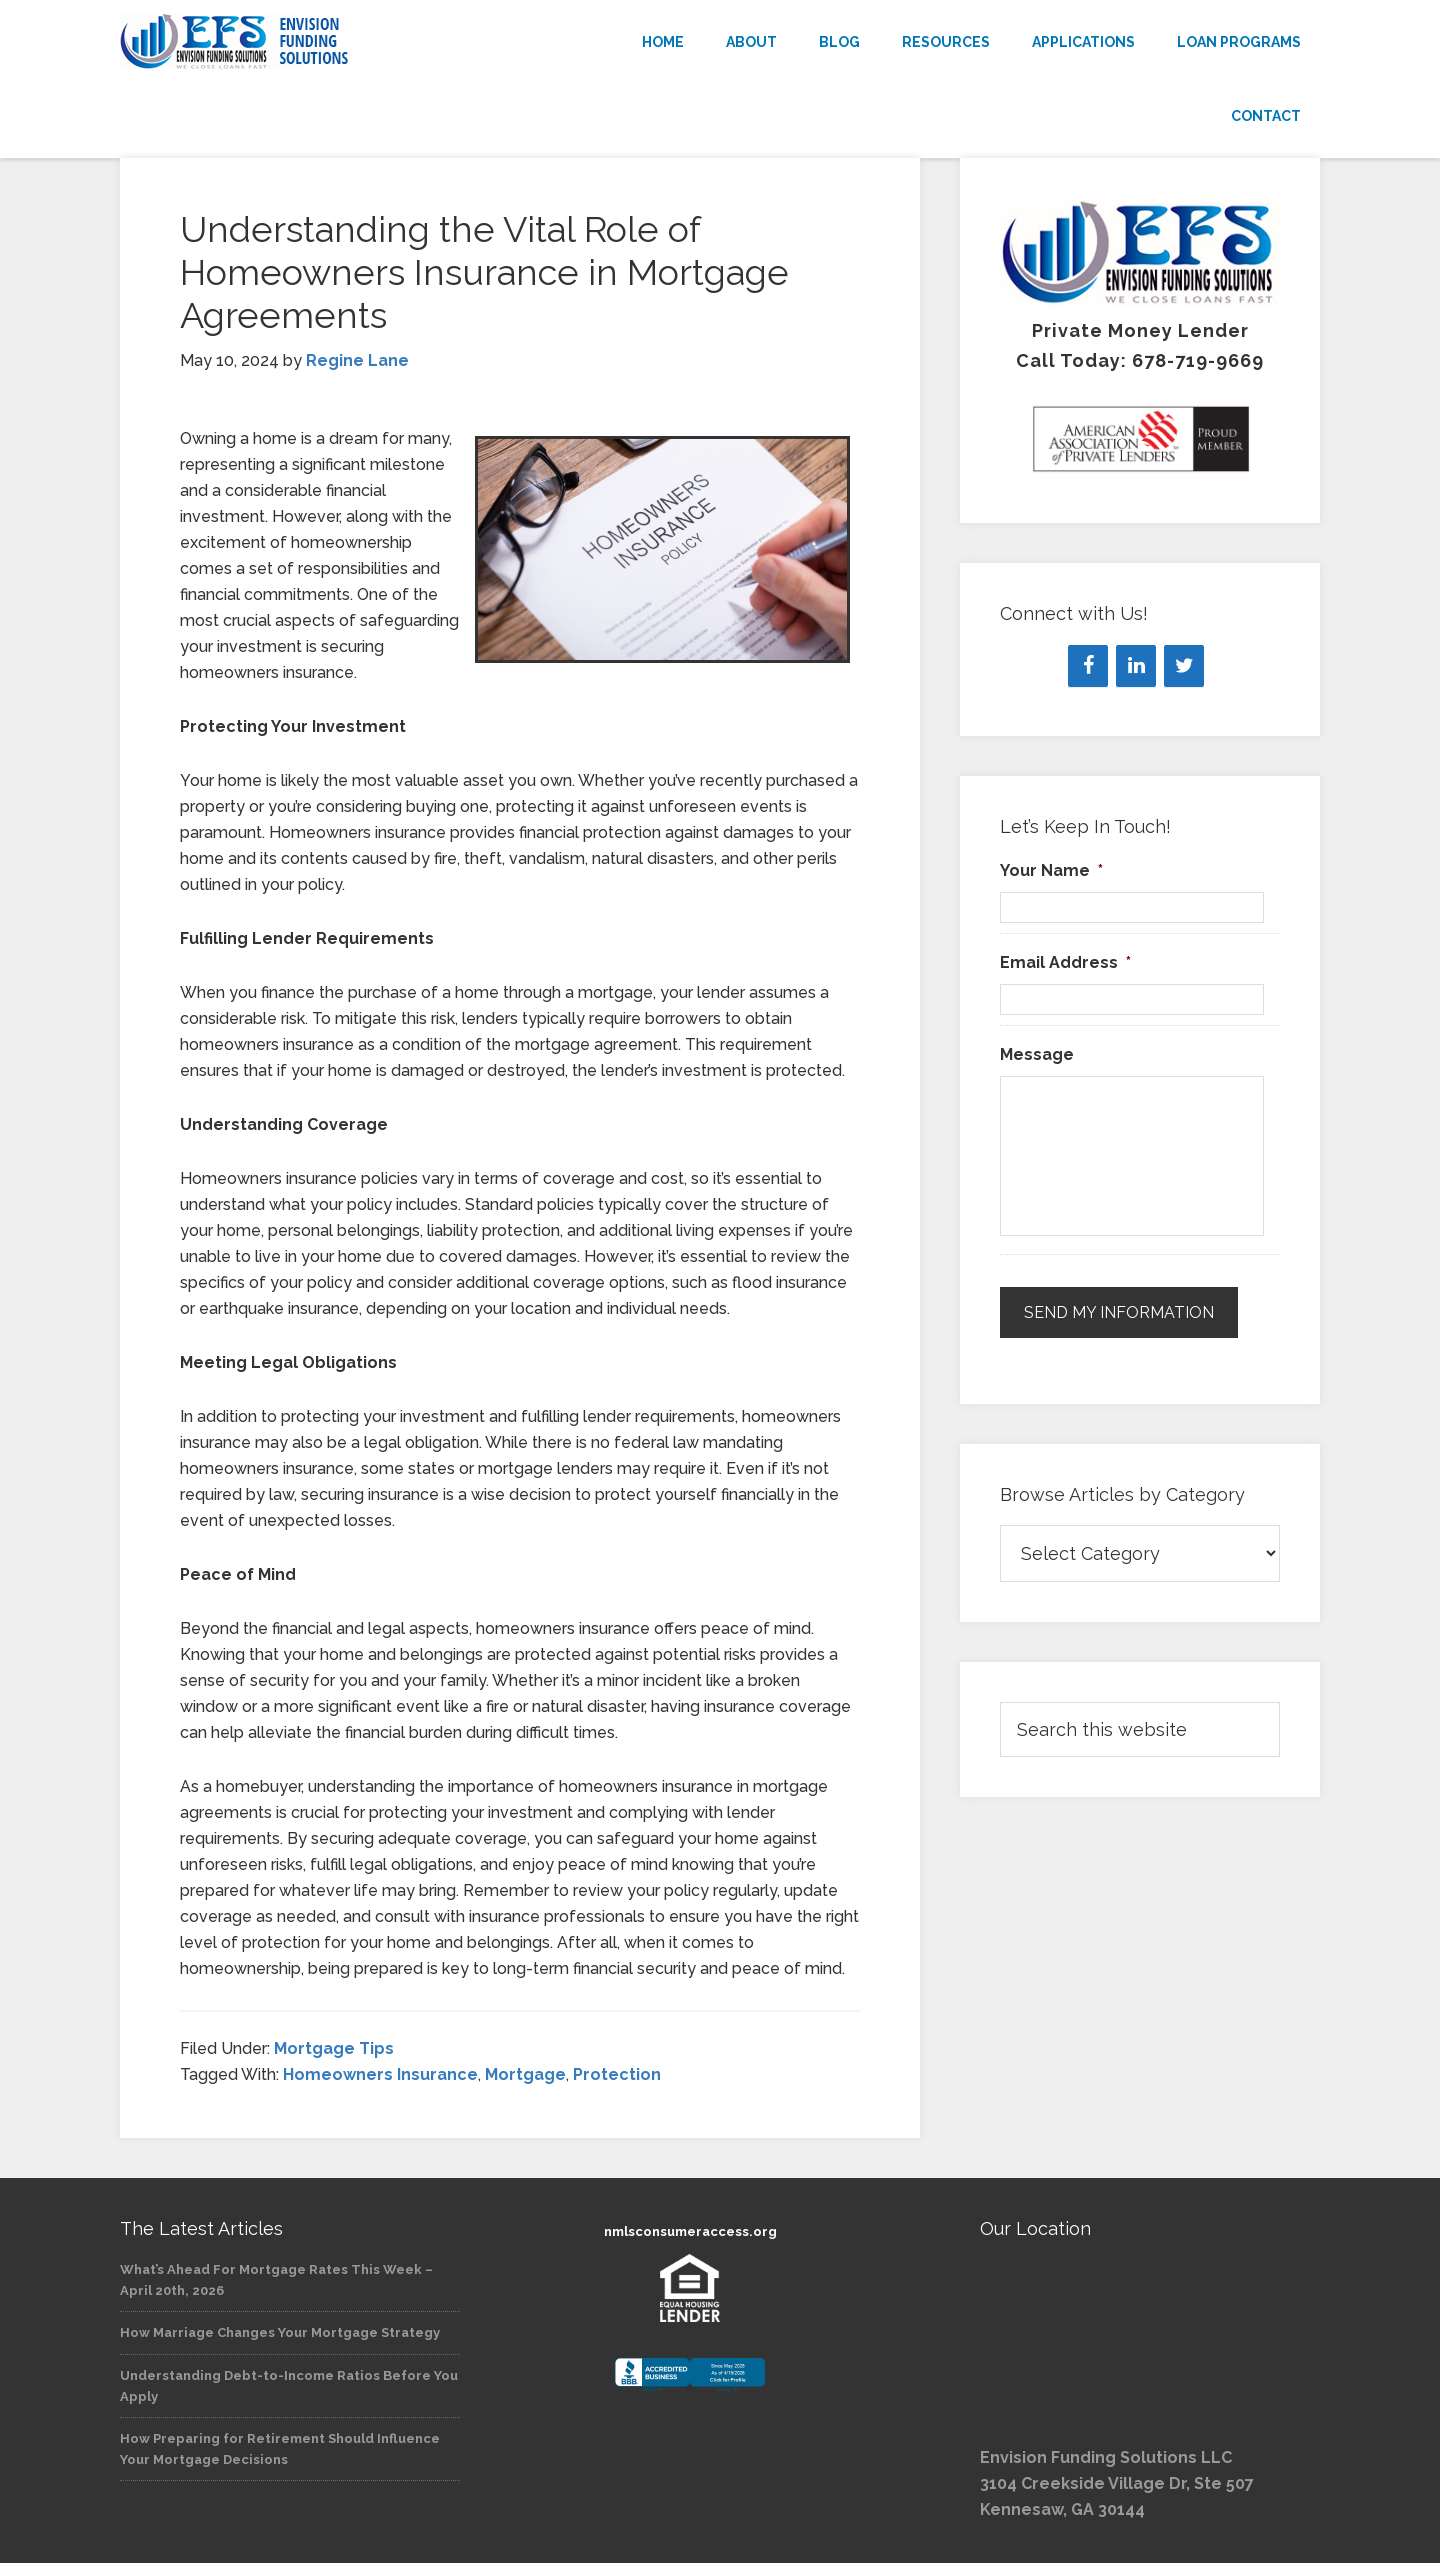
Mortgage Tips (334, 2048)
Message (1037, 1054)
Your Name (1051, 870)
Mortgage (525, 2074)
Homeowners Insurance (380, 2074)
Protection (617, 2074)
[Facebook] (1088, 666)
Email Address (1065, 962)
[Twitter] (1184, 666)
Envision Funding (300, 42)
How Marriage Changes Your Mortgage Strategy (280, 2332)
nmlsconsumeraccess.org (690, 2231)
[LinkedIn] (1136, 666)
